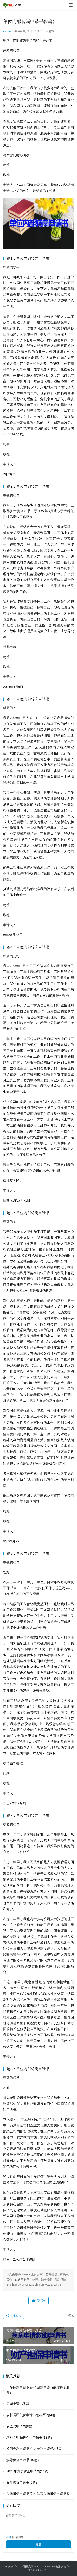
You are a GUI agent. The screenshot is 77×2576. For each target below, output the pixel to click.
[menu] (70, 5)
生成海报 (13, 2316)
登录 (8, 2537)
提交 (38, 2544)
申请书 (50, 31)
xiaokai (7, 31)
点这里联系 (22, 2279)
